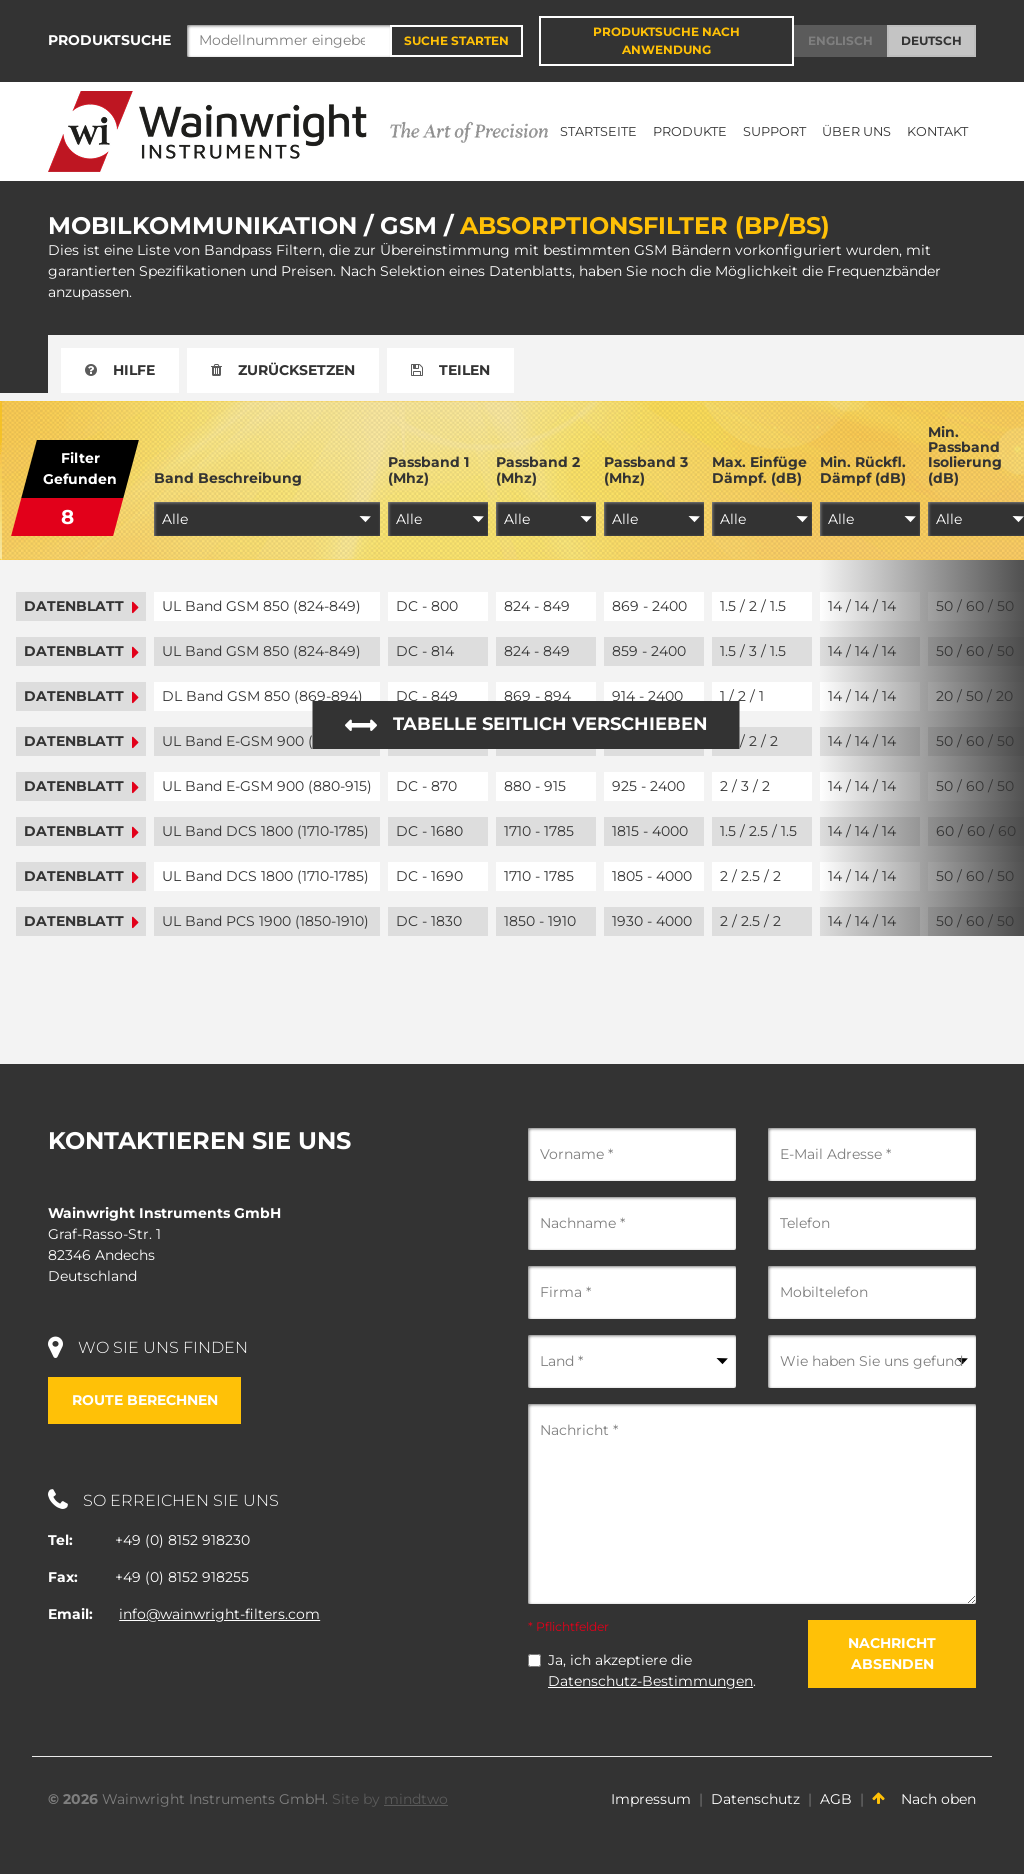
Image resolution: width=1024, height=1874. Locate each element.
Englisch (840, 40)
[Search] (289, 41)
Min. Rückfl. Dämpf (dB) (863, 470)
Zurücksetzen (283, 370)
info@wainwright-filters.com (219, 1614)
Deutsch (931, 40)
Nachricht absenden (892, 1653)
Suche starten (456, 40)
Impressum (651, 1799)
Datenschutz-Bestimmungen (650, 1681)
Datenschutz (755, 1799)
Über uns (856, 131)
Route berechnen (145, 1400)
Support (774, 131)
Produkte (690, 131)
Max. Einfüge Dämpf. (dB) (759, 470)
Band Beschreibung (228, 478)
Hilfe (120, 370)
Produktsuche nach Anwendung (666, 40)
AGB (836, 1799)
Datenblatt (81, 607)
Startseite (598, 131)
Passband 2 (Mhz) (538, 470)
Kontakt (937, 131)
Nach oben (924, 1799)
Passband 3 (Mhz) (646, 470)
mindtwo (416, 1799)
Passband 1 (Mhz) (428, 470)
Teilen (450, 370)
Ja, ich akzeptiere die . (652, 1670)
